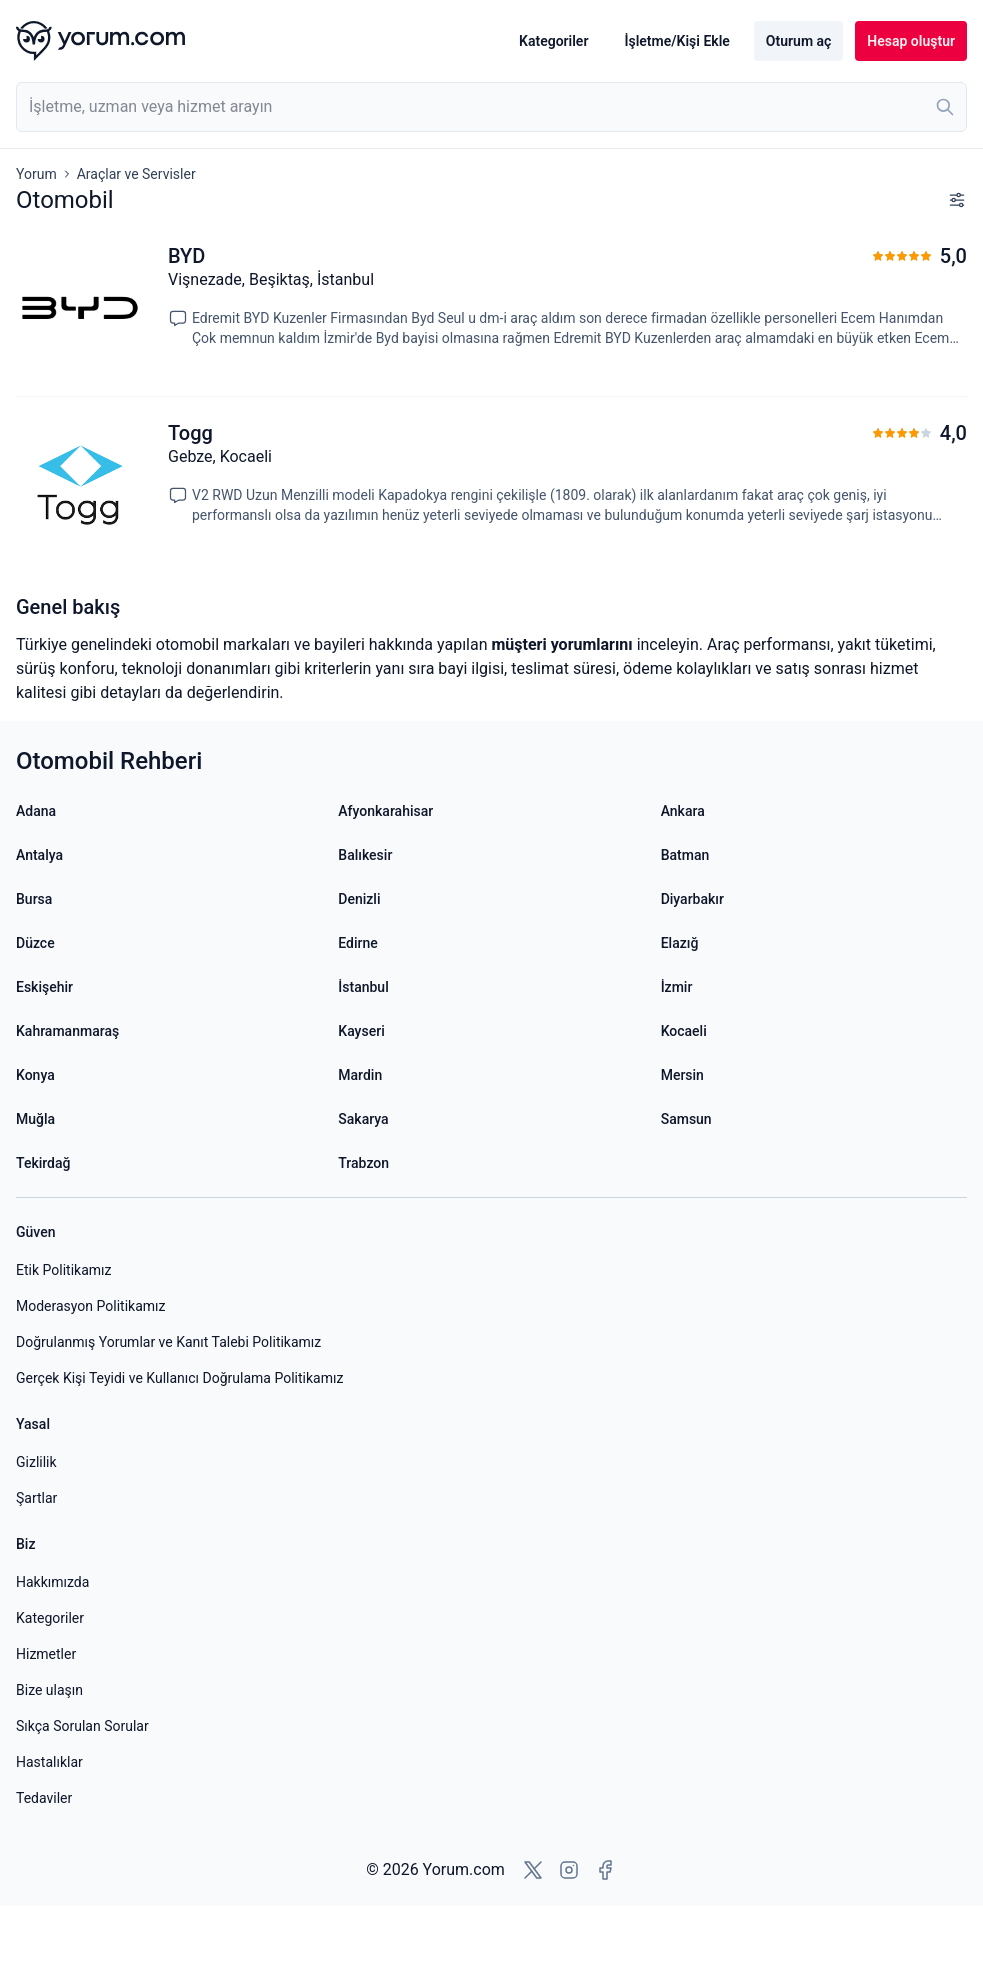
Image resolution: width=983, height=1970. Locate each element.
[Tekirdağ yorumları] (169, 1163)
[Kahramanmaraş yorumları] (169, 1031)
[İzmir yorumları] (814, 987)
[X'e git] (533, 1870)
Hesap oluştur (911, 41)
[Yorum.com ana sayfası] (100, 41)
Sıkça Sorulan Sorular (82, 1726)
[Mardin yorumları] (491, 1075)
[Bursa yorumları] (169, 899)
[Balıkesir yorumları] (491, 855)
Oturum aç (798, 41)
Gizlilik (36, 1462)
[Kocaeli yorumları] (814, 1031)
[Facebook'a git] (605, 1870)
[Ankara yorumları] (814, 811)
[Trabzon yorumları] (491, 1163)
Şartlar (36, 1498)
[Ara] (945, 107)
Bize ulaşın (49, 1690)
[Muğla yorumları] (169, 1119)
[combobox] (491, 107)
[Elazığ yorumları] (814, 943)
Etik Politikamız (63, 1270)
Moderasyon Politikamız (90, 1306)
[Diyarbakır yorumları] (814, 899)
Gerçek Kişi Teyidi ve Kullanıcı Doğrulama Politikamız (179, 1378)
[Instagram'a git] (569, 1870)
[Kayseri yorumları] (491, 1031)
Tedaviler (44, 1798)
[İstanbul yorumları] (491, 987)
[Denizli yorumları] (491, 899)
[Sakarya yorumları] (491, 1119)
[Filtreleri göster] (957, 200)
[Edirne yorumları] (491, 943)
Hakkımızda (52, 1582)
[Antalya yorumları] (169, 855)
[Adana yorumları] (169, 811)
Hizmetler (46, 1654)
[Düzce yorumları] (169, 943)
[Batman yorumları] (814, 855)
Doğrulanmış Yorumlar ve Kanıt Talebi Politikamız (168, 1342)
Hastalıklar (49, 1762)
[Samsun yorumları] (814, 1119)
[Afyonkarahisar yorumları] (491, 811)
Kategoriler (553, 41)
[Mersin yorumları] (814, 1075)
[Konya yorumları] (169, 1075)
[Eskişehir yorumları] (169, 987)
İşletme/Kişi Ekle (676, 41)
